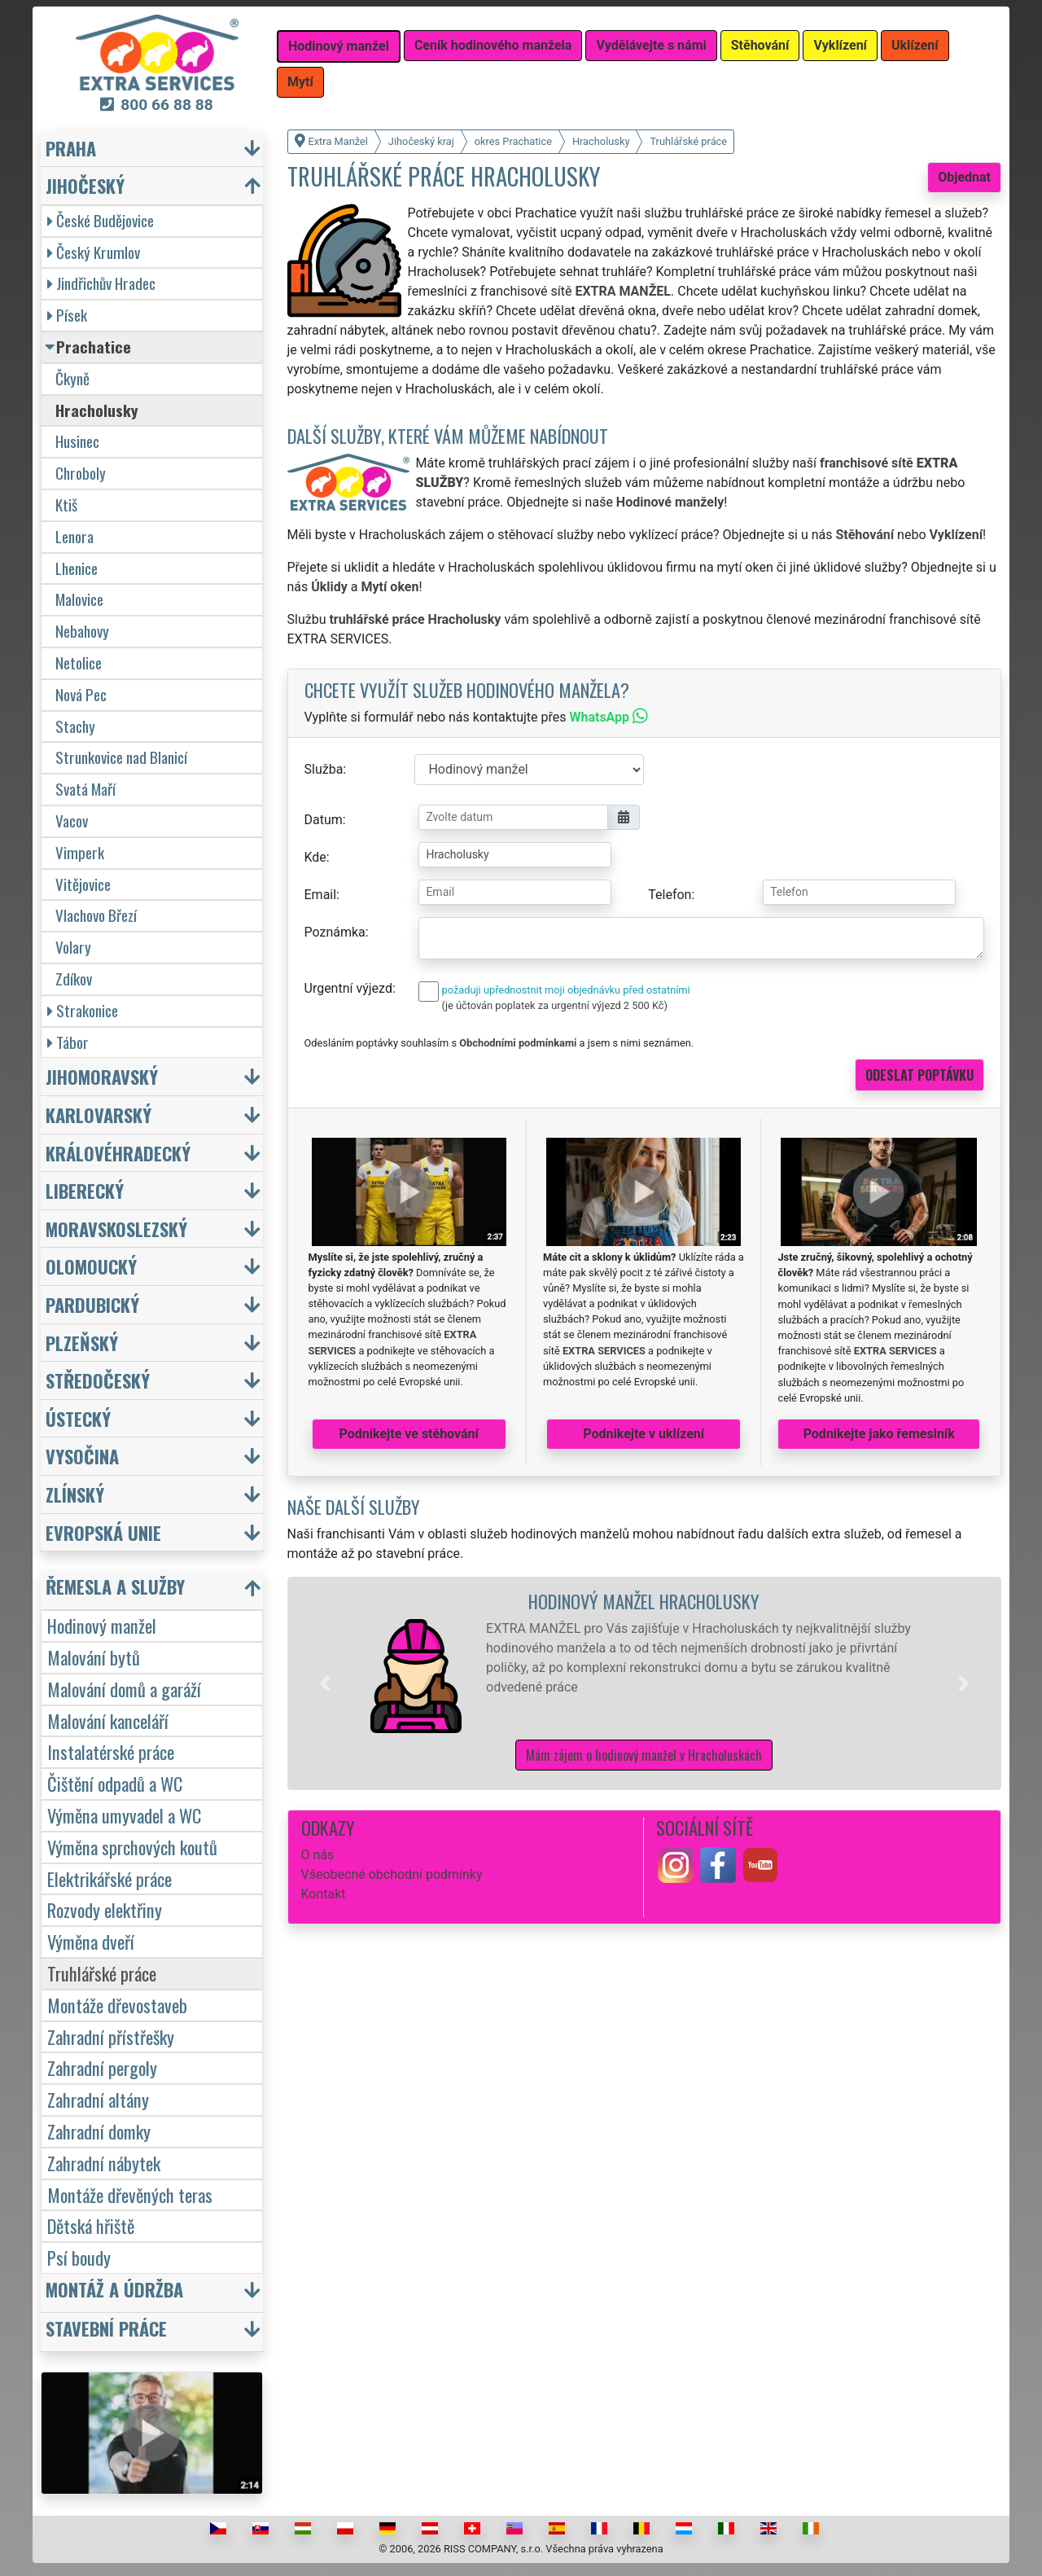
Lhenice (76, 568)
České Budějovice (100, 220)
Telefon (669, 894)
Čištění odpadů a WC (114, 1783)
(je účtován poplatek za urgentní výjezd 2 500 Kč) (555, 1005)
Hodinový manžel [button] (338, 46)
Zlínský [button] (75, 1494)
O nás (318, 1855)
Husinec (77, 441)
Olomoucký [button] (91, 1266)
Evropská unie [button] (103, 1532)
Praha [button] (71, 147)
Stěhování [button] (760, 45)
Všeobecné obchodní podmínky (392, 1874)
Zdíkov (73, 978)
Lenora (74, 536)
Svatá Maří (85, 789)
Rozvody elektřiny (104, 1909)
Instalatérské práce (110, 1751)
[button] (324, 1683)
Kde (315, 857)
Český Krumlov (93, 252)
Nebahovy (82, 631)
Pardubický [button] (92, 1304)
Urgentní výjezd (348, 988)
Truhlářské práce (101, 1972)
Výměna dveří (90, 1941)
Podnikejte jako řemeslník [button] (879, 1434)
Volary (73, 947)
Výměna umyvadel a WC (124, 1814)
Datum (323, 819)
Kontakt (323, 1894)
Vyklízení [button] (840, 45)
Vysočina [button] (82, 1455)
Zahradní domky (99, 2130)
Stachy (75, 726)
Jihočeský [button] (85, 185)
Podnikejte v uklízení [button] (643, 1434)
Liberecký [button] (85, 1190)
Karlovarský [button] (98, 1114)
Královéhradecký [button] (118, 1152)
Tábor (68, 1042)
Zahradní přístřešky (110, 2036)
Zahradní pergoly (102, 2067)
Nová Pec (81, 694)
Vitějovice (83, 884)
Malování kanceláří (108, 1720)
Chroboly (80, 473)
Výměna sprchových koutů (132, 1846)
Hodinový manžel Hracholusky (644, 1600)
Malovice (79, 599)
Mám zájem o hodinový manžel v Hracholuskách (644, 1755)
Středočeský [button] (98, 1380)
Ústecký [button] (78, 1418)
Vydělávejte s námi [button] (651, 45)
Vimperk (79, 852)
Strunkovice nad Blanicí (121, 757)
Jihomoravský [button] (102, 1076)
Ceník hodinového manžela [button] (493, 45)
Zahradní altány (98, 2099)
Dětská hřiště (90, 2225)
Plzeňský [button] (82, 1342)
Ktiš (66, 504)
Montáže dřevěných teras (129, 2194)
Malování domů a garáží (124, 1688)
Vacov (71, 820)
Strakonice (82, 1010)
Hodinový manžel (101, 1625)
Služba (324, 769)
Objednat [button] (964, 177)
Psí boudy (79, 2257)
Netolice (78, 662)
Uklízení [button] (915, 45)
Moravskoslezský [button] (116, 1228)
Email (320, 894)
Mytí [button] (300, 82)
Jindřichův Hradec (101, 283)
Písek (67, 315)
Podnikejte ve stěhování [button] (409, 1434)
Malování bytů (93, 1656)
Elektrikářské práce (109, 1878)
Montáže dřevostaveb (117, 2004)
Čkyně (72, 378)
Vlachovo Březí (96, 915)
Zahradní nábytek (103, 2162)
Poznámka (335, 932)
